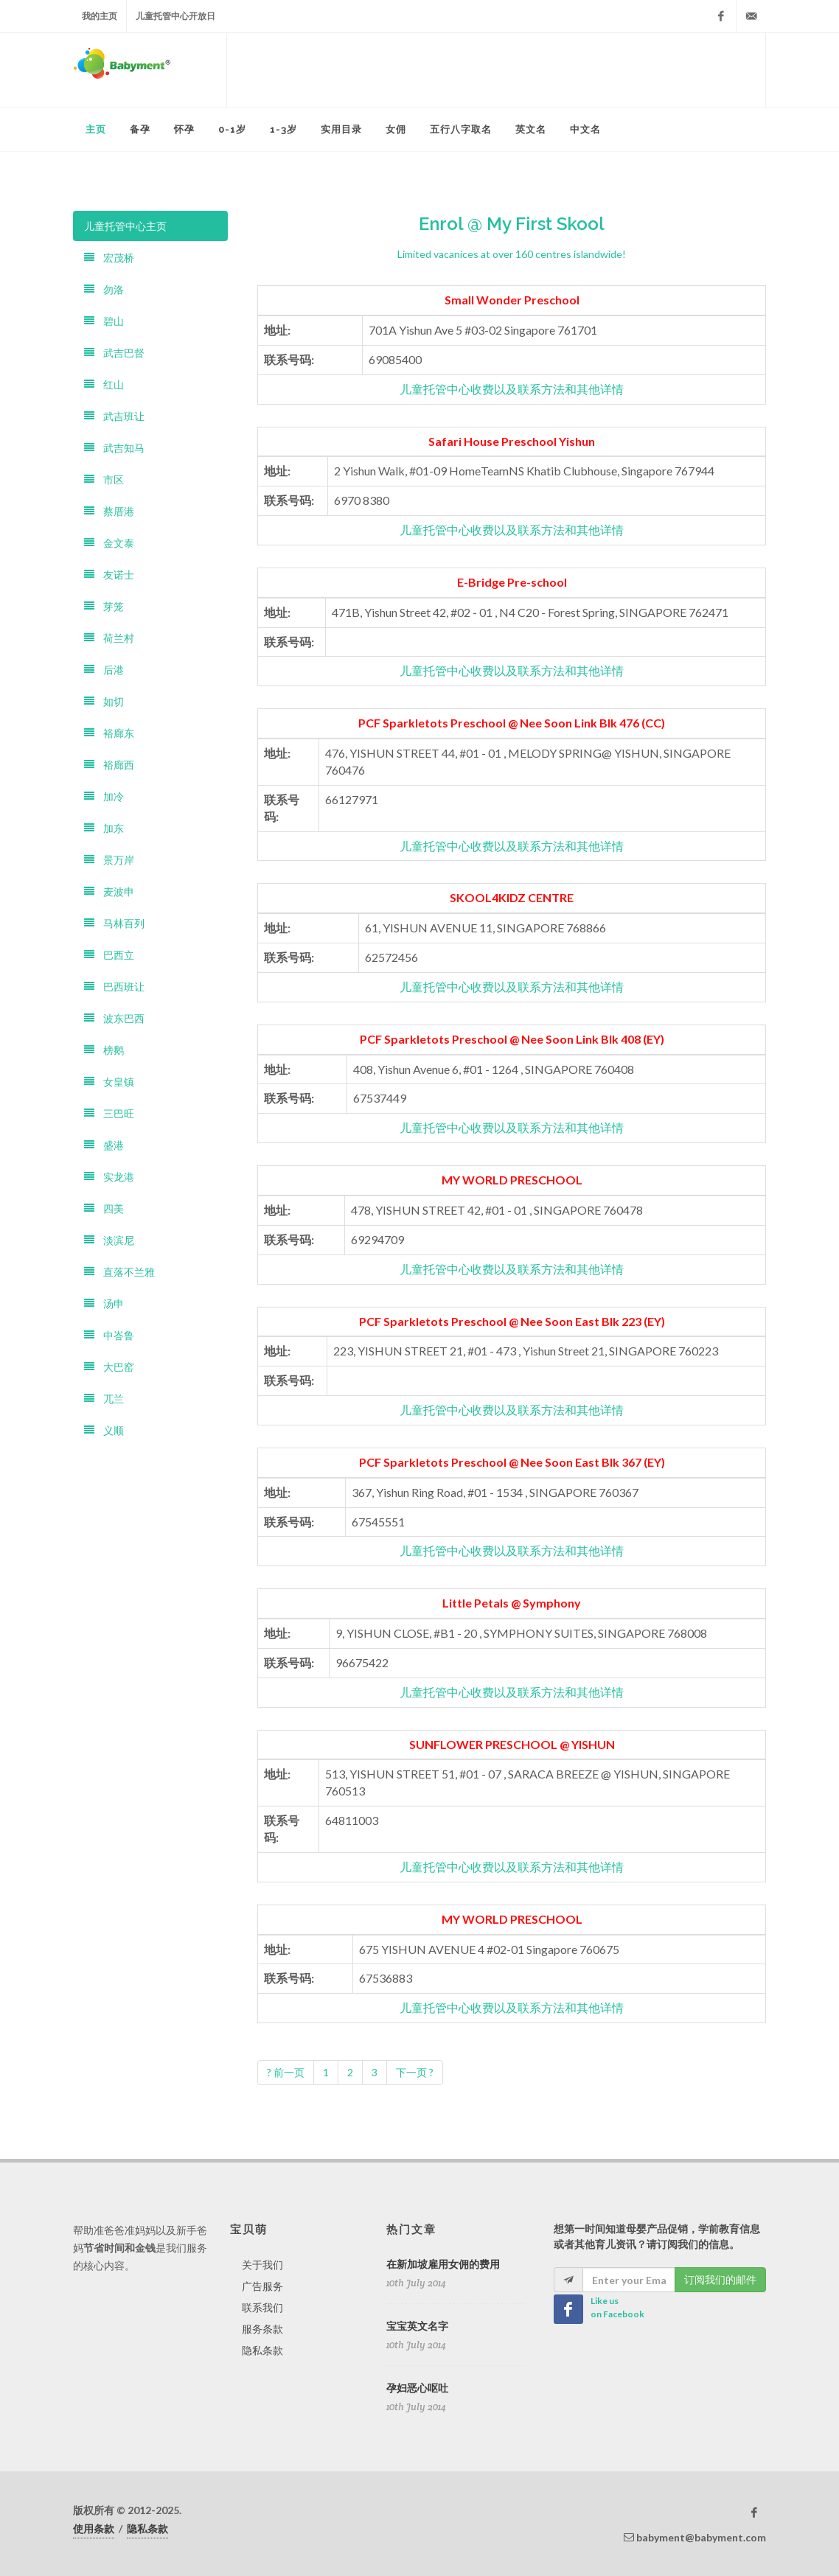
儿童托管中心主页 (125, 226)
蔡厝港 (109, 511)
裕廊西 (109, 764)
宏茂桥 (109, 257)
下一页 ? (415, 2072)
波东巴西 (114, 1018)
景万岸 (109, 860)
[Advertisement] (496, 70)
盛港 (104, 1145)
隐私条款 (262, 2350)
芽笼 (104, 606)
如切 (104, 701)
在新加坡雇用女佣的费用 (443, 2264)
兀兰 (104, 1398)
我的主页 (99, 15)
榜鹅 (104, 1050)
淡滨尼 (109, 1240)
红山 (104, 384)
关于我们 (262, 2264)
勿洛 (104, 289)
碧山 (104, 321)
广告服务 (262, 2286)
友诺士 (109, 574)
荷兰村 (109, 638)
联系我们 (262, 2307)
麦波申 (109, 891)
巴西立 (109, 955)
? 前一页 (285, 2072)
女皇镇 (109, 1081)
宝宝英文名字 (417, 2326)
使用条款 (93, 2528)
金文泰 (109, 543)
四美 (104, 1208)
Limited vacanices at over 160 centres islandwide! (511, 254)
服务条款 (262, 2328)
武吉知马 (114, 447)
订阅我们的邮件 (720, 2279)
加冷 (104, 796)
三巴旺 (109, 1113)
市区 (104, 479)
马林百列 (114, 923)
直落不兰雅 (119, 1272)
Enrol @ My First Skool (512, 223)
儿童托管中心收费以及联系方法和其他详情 (512, 389)
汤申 (104, 1303)
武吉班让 (114, 416)
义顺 (104, 1430)
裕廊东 (109, 733)
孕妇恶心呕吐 (417, 2388)
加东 (104, 828)
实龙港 (109, 1176)
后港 (104, 669)
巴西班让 (114, 986)
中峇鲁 (109, 1335)
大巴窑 (109, 1367)
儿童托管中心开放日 (175, 15)
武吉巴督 (114, 352)
